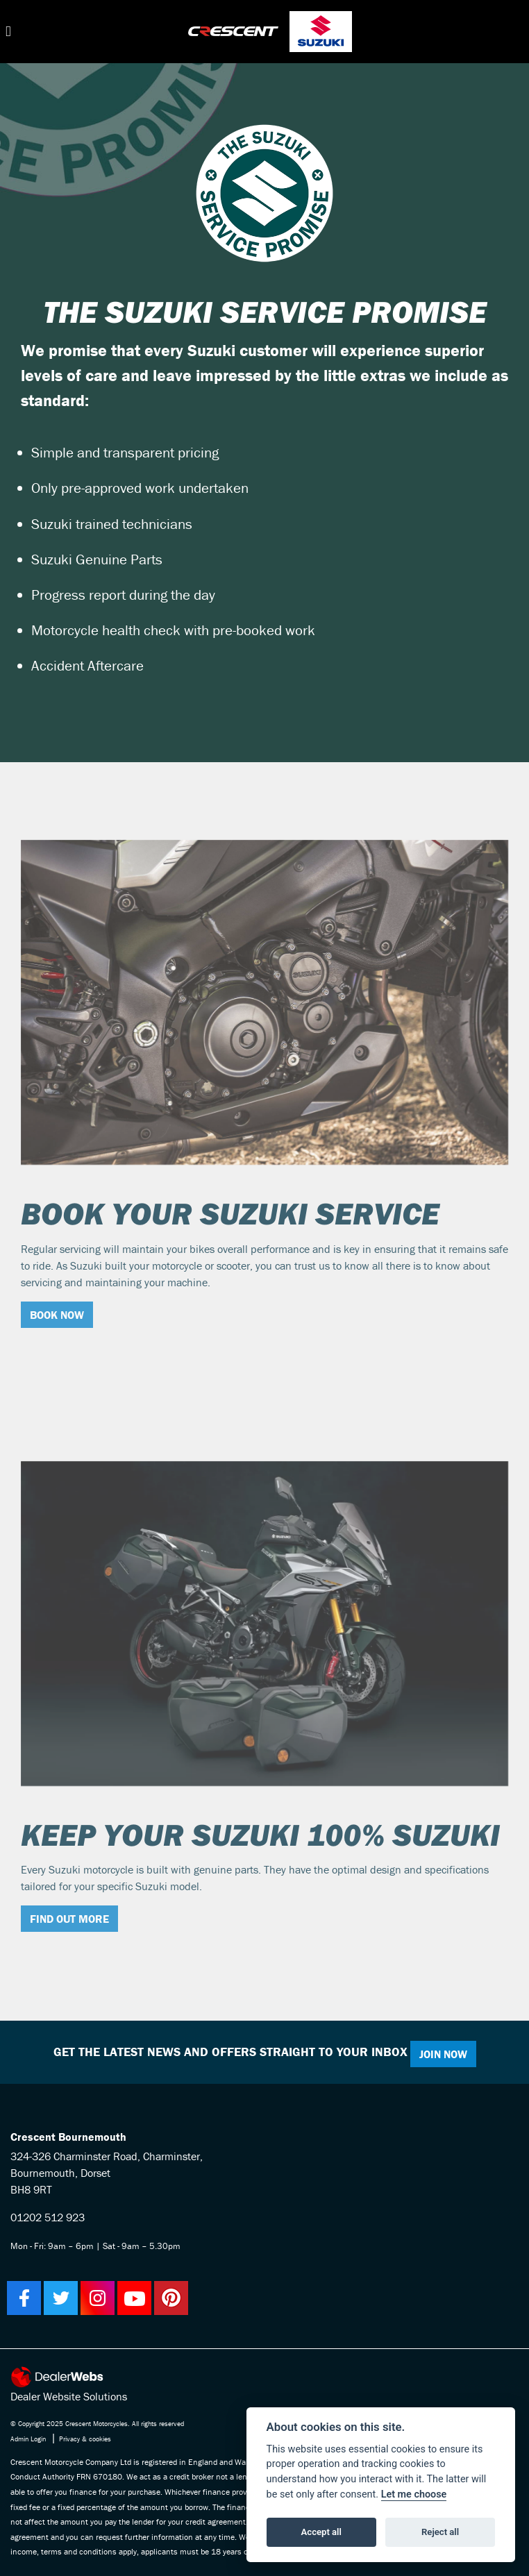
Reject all (440, 2532)
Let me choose (414, 2494)
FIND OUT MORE (69, 1919)
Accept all (321, 2532)
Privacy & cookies (85, 2438)
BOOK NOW (57, 1315)
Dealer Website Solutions (68, 2396)
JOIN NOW (443, 2054)
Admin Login (28, 2438)
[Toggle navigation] (8, 31)
